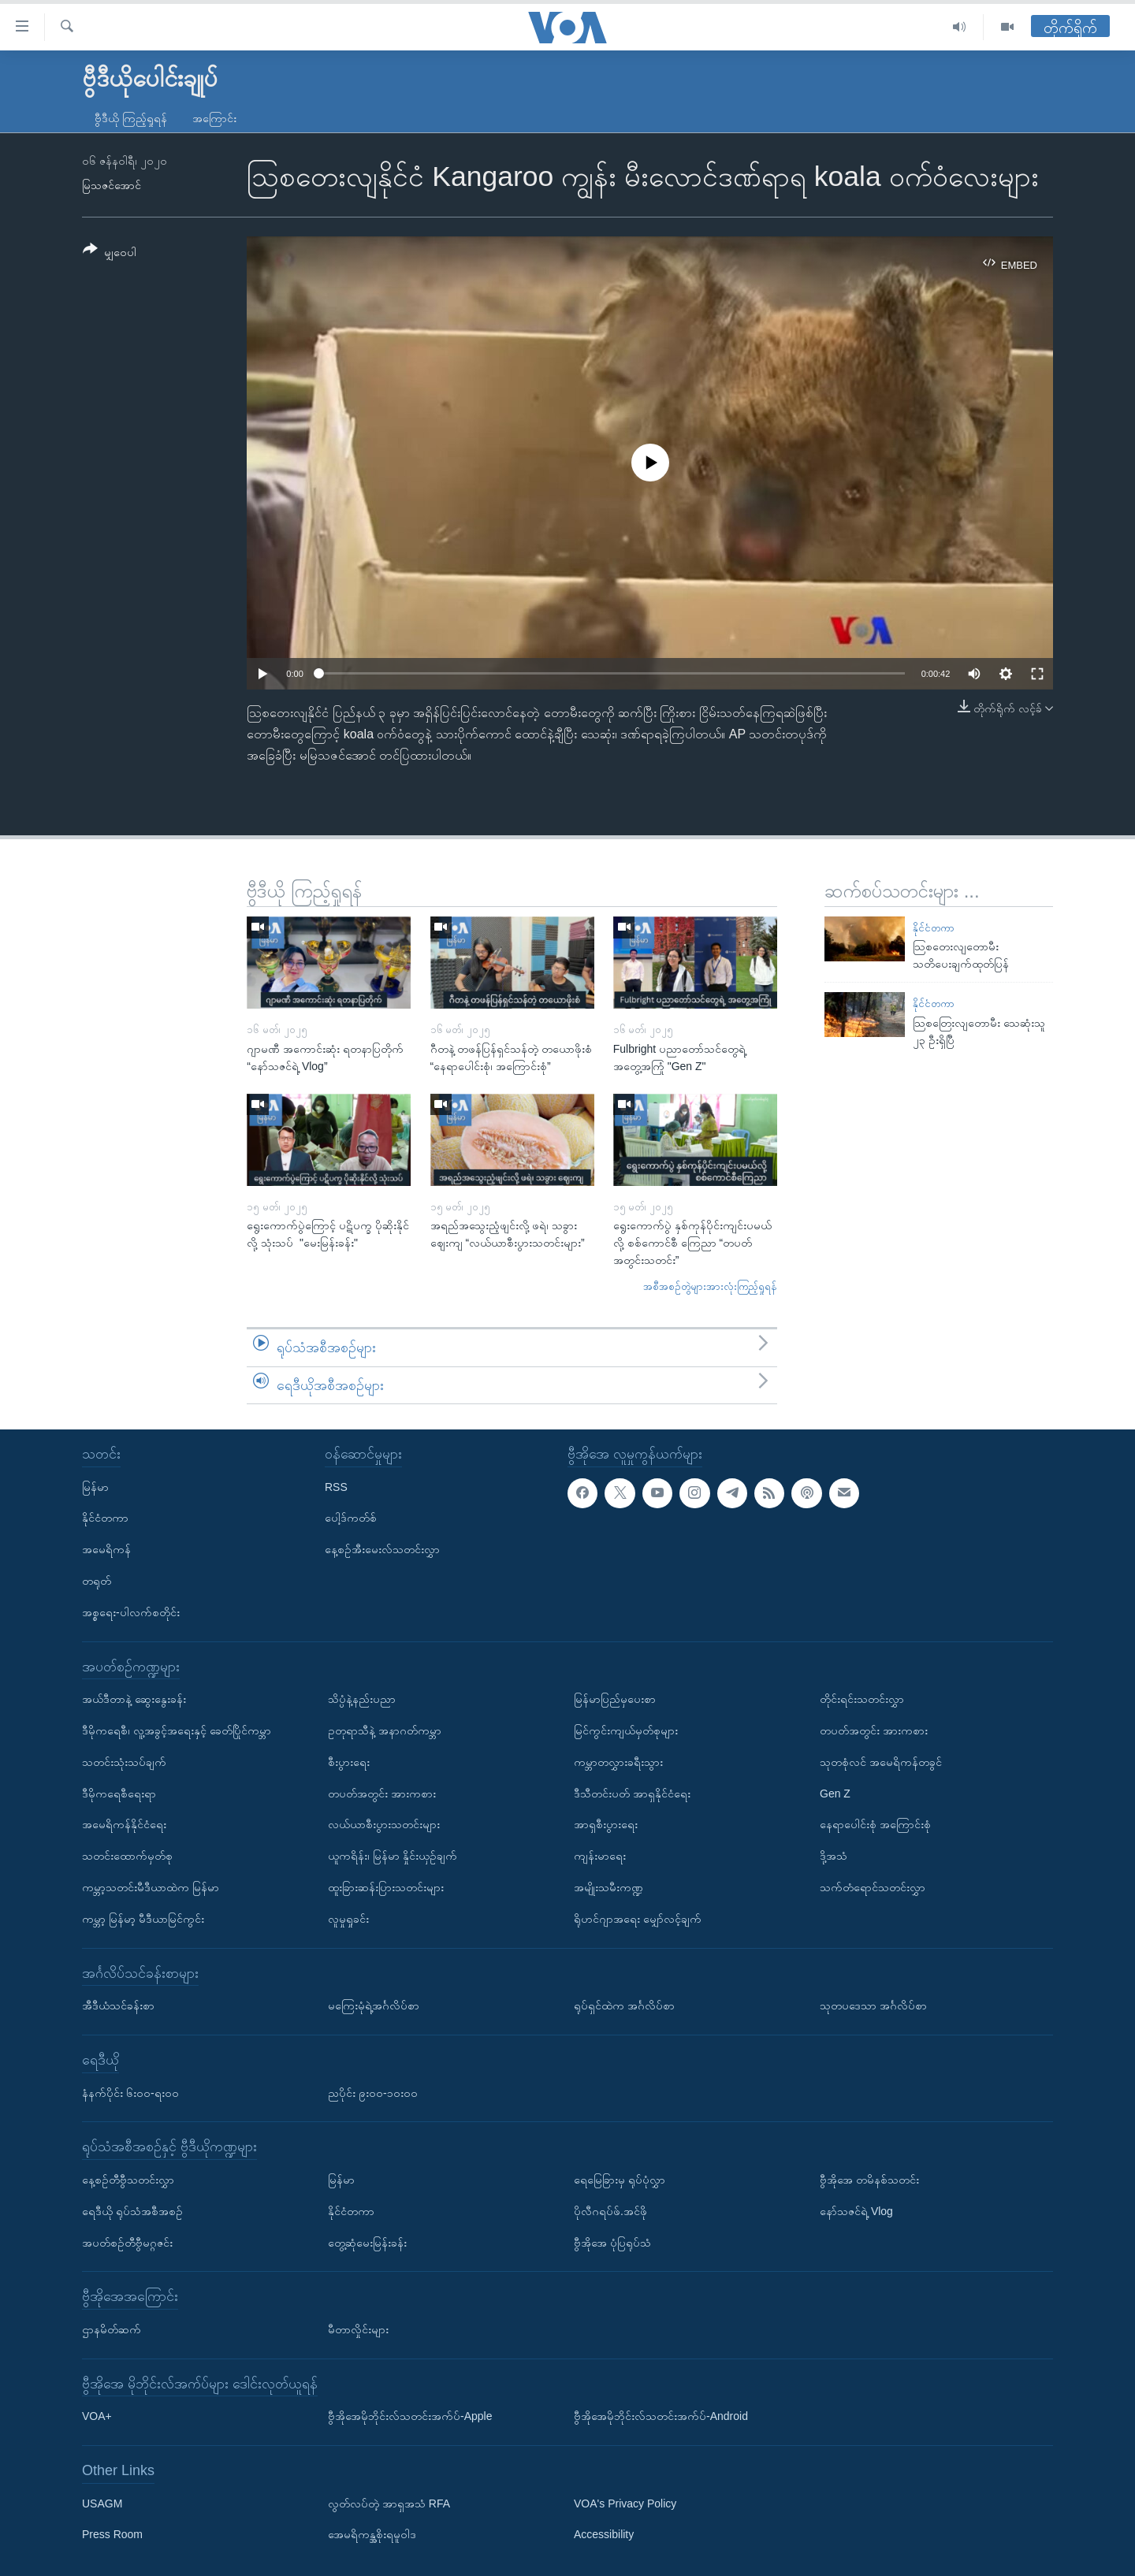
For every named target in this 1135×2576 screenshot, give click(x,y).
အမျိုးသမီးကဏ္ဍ (608, 1887)
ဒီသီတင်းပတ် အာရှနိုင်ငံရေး (632, 1793)
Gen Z (835, 1793)
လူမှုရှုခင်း (348, 1918)
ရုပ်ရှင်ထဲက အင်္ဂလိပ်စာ (624, 2005)
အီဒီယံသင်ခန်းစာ (118, 2005)
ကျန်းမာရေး (600, 1855)
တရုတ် (96, 1580)
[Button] (109, 253)
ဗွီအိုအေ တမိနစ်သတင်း (869, 2179)
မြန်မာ (95, 1487)
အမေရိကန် (106, 1549)
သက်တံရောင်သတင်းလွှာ (872, 1887)
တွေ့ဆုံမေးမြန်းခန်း (367, 2242)
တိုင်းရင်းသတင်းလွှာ (862, 1699)
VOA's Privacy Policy (625, 2503)
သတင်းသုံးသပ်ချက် (124, 1762)
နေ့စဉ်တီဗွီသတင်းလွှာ (128, 2179)
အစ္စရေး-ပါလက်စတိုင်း (131, 1612)
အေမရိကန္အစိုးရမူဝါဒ (372, 2535)
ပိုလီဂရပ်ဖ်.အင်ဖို (610, 2211)
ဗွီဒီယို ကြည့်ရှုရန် (131, 118)
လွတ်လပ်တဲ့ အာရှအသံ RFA (389, 2503)
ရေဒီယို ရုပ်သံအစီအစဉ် (132, 2211)
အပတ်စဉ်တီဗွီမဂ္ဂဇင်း (127, 2242)
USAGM (102, 2503)
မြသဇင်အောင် (111, 185)
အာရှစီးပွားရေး (606, 1824)
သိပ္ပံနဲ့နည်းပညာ (362, 1699)
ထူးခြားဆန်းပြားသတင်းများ (386, 1887)
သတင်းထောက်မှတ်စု (127, 1855)
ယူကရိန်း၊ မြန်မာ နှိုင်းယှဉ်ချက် (392, 1855)
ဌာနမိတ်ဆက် (111, 2329)
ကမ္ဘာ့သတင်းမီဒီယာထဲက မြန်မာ (150, 1887)
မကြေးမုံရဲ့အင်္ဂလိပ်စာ (373, 2005)
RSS (336, 1487)
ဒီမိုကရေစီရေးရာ (119, 1793)
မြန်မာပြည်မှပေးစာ (615, 1699)
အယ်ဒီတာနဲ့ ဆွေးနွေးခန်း (134, 1699)
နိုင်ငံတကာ (934, 928)
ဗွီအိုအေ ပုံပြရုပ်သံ (612, 2242)
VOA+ (97, 2416)
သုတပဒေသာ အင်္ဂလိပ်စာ (873, 2005)
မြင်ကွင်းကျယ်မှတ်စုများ (626, 1730)
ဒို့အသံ (833, 1855)
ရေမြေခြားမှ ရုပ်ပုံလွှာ (619, 2179)
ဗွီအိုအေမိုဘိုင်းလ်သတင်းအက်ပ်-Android (661, 2416)
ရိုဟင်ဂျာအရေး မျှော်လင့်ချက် (637, 1918)
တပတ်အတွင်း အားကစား (382, 1793)
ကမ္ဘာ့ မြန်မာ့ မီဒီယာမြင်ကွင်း (143, 1918)
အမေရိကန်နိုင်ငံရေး (124, 1824)
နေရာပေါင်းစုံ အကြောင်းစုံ (875, 1824)
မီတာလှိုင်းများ (358, 2329)
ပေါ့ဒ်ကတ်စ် (351, 1517)
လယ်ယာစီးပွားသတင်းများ (384, 1824)
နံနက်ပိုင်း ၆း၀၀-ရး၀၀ (130, 2093)
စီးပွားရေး (349, 1762)
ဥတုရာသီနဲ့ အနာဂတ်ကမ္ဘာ (384, 1730)
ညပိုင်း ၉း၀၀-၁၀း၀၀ (373, 2093)
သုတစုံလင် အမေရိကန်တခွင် (881, 1762)
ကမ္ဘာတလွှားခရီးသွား (618, 1762)
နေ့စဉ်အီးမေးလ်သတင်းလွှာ (382, 1549)
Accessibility (604, 2535)
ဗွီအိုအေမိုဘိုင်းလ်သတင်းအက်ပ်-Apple (410, 2416)
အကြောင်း (214, 118)
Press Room (112, 2535)
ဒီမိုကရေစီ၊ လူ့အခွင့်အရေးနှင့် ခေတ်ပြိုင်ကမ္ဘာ (176, 1730)
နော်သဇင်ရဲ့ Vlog (856, 2211)
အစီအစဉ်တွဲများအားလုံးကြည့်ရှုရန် (710, 1286)
